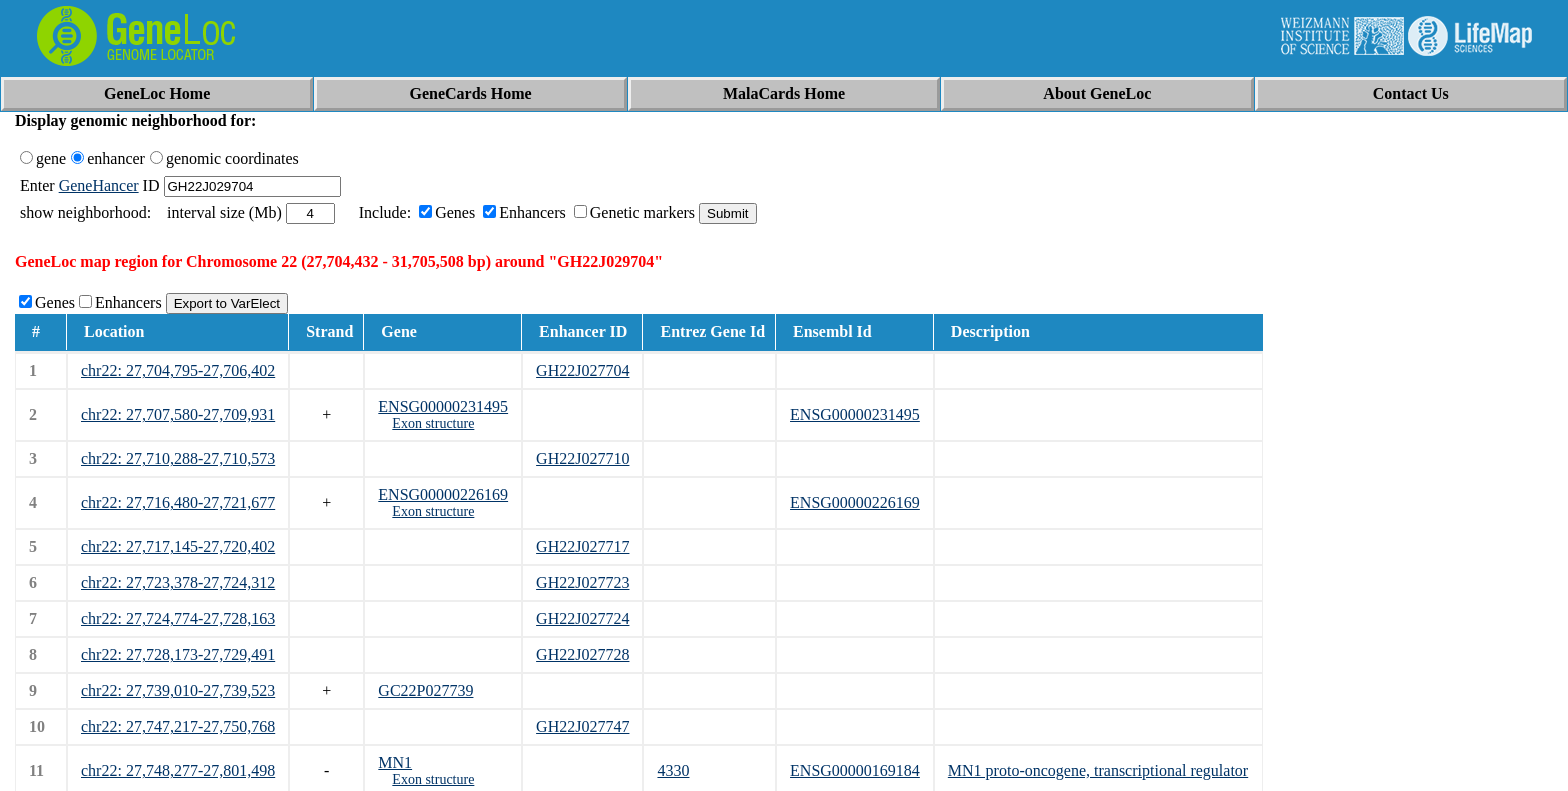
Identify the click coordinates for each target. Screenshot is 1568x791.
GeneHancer (99, 185)
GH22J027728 (582, 654)
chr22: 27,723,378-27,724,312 (178, 582)
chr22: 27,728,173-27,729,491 (178, 654)
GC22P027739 (425, 690)
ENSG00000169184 (855, 770)
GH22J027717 (582, 546)
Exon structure (433, 423)
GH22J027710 (582, 458)
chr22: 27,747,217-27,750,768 (178, 726)
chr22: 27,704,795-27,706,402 (178, 370)
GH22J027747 (582, 726)
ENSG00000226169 (443, 494)
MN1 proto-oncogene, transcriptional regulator (1098, 770)
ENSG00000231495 (443, 406)
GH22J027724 (582, 618)
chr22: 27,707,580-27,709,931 (178, 414)
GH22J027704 (582, 370)
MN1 (395, 762)
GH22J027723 (582, 582)
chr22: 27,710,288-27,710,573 (178, 458)
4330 (673, 770)
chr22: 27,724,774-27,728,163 (178, 618)
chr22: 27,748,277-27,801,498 (178, 770)
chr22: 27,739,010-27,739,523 (178, 690)
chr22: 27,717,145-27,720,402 (178, 546)
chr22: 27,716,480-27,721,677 (178, 502)
